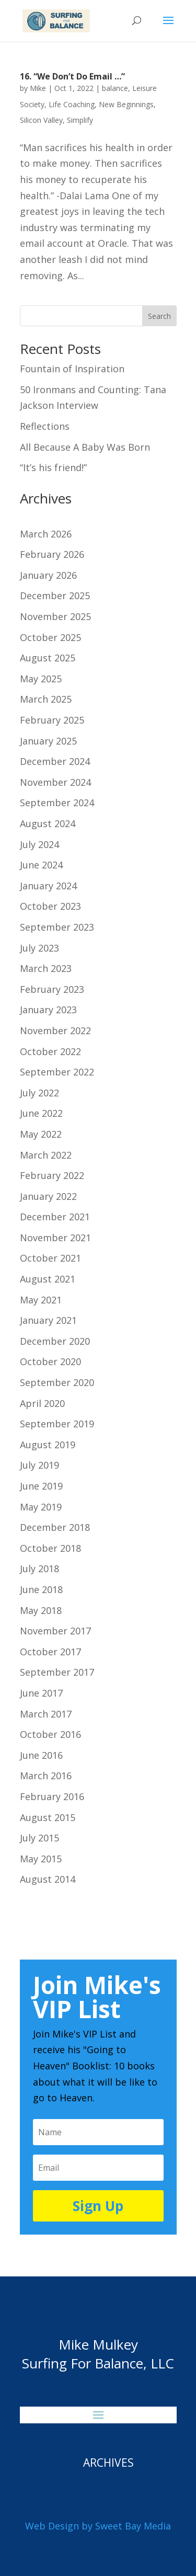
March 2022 (46, 1155)
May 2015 (41, 1858)
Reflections (45, 426)
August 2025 (47, 657)
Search (159, 316)
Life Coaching (72, 104)
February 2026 (52, 554)
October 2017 (50, 1651)
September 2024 (57, 802)
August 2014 (47, 1879)
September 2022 (57, 1072)
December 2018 (55, 1527)
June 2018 (41, 1589)
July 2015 (39, 1837)
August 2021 (47, 1279)
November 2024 (55, 782)
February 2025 (52, 720)
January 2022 (48, 1196)
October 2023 (50, 906)
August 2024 (47, 823)
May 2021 (41, 1299)
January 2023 (48, 1009)
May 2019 (41, 1507)
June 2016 (41, 1755)
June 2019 (41, 1486)
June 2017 (41, 1693)
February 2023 (52, 989)
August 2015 (47, 1817)
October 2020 (50, 1361)
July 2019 (39, 1465)
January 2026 (48, 575)
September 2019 (57, 1423)
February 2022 (52, 1175)
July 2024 (39, 844)
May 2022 (41, 1134)
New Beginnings (126, 104)
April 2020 (42, 1403)
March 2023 (46, 968)
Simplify (80, 120)
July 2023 (39, 948)
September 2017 (57, 1672)
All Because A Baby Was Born (85, 447)
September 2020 (57, 1382)
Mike (38, 88)
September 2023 (57, 927)
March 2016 (46, 1775)
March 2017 (46, 1714)
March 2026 (46, 534)
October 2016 (50, 1734)
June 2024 (41, 864)
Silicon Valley (41, 120)
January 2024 (48, 885)
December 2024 (55, 761)
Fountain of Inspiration (72, 368)
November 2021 (55, 1237)
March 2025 (46, 699)
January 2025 (48, 741)
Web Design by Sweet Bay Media (98, 2526)
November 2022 (55, 1030)
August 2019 (47, 1444)
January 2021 (48, 1320)
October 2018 (50, 1548)
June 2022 (41, 1113)
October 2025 (50, 637)
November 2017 (55, 1630)
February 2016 (52, 1796)
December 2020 (55, 1341)
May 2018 (41, 1610)
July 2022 (39, 1092)
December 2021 (55, 1216)
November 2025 (55, 616)
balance (115, 88)
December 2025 (55, 595)
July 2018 (39, 1568)
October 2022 (50, 1051)
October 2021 (50, 1258)
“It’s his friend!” (53, 467)
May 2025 (41, 678)
